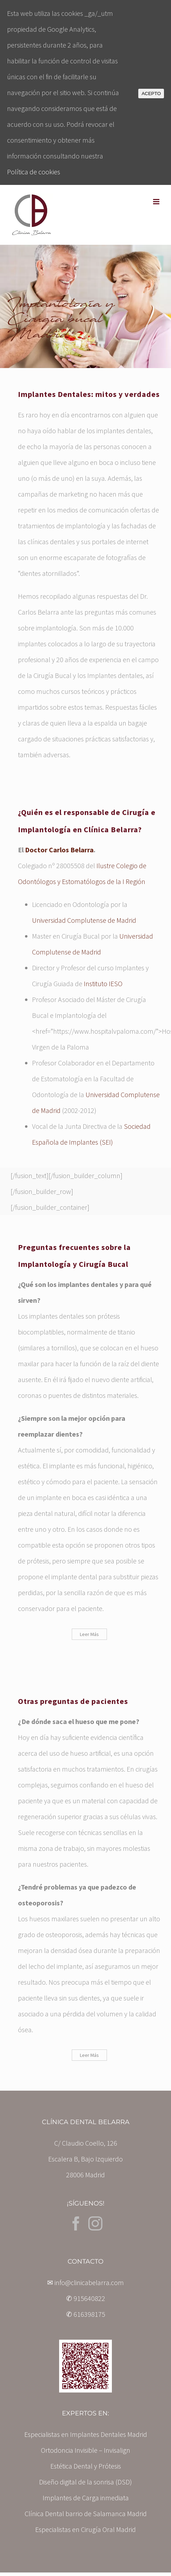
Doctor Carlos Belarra (59, 849)
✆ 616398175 (85, 2314)
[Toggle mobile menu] (156, 201)
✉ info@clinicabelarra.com (85, 2282)
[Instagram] (95, 2223)
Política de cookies (33, 171)
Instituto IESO (103, 983)
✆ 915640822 (85, 2298)
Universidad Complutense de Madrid (84, 920)
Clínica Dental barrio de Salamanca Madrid (86, 2513)
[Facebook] (76, 2223)
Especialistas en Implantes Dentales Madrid (85, 2434)
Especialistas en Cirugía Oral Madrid (85, 2529)
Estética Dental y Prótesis (85, 2466)
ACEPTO (151, 93)
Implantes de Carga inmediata (86, 2497)
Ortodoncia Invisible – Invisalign (85, 2450)
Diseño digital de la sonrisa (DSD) (85, 2481)
